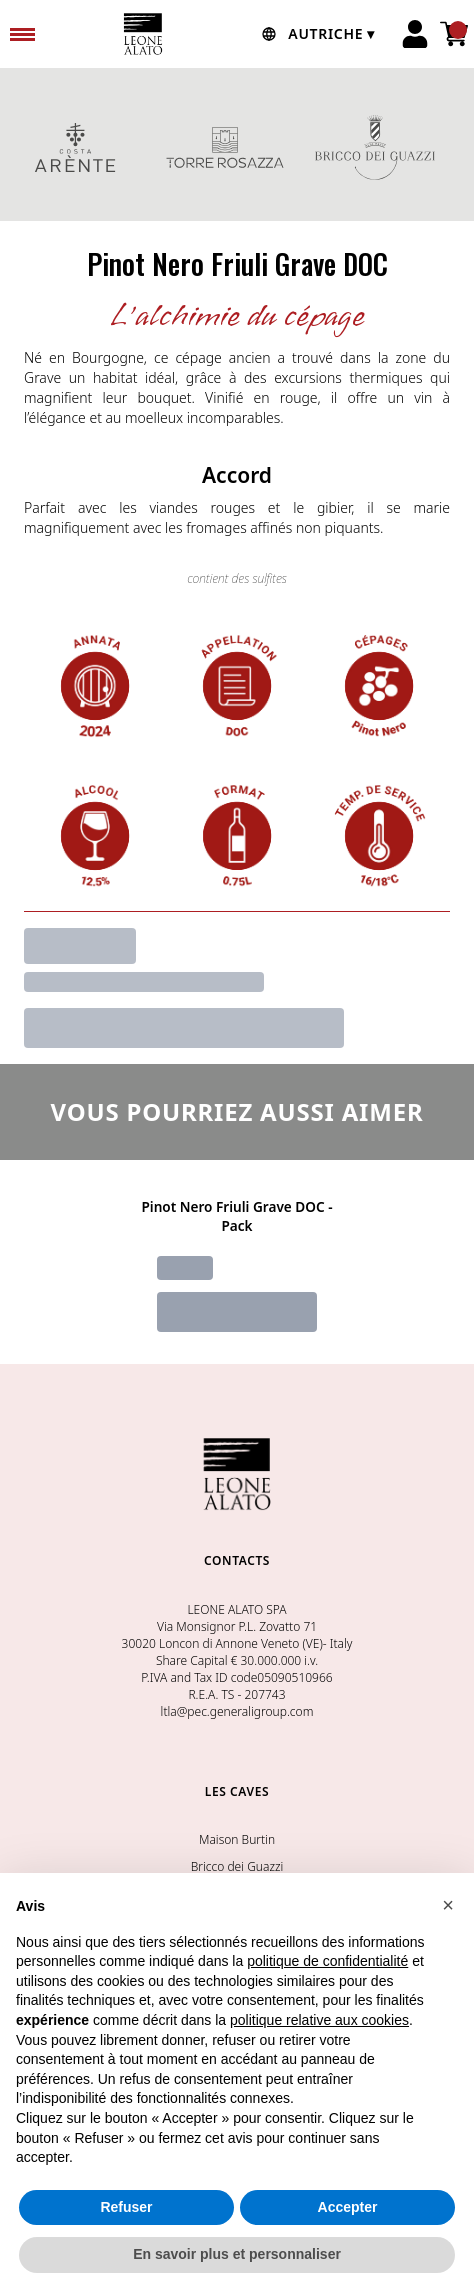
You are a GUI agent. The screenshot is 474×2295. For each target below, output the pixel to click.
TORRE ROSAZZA (225, 147)
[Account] (415, 34)
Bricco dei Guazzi (237, 1866)
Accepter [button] (348, 2207)
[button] (448, 1905)
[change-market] (316, 34)
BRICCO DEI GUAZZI (375, 147)
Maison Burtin (237, 1839)
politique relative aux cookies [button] (319, 2020)
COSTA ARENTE (75, 147)
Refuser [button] (126, 2207)
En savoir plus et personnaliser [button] (237, 2254)
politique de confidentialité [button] (327, 1961)
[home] (143, 34)
